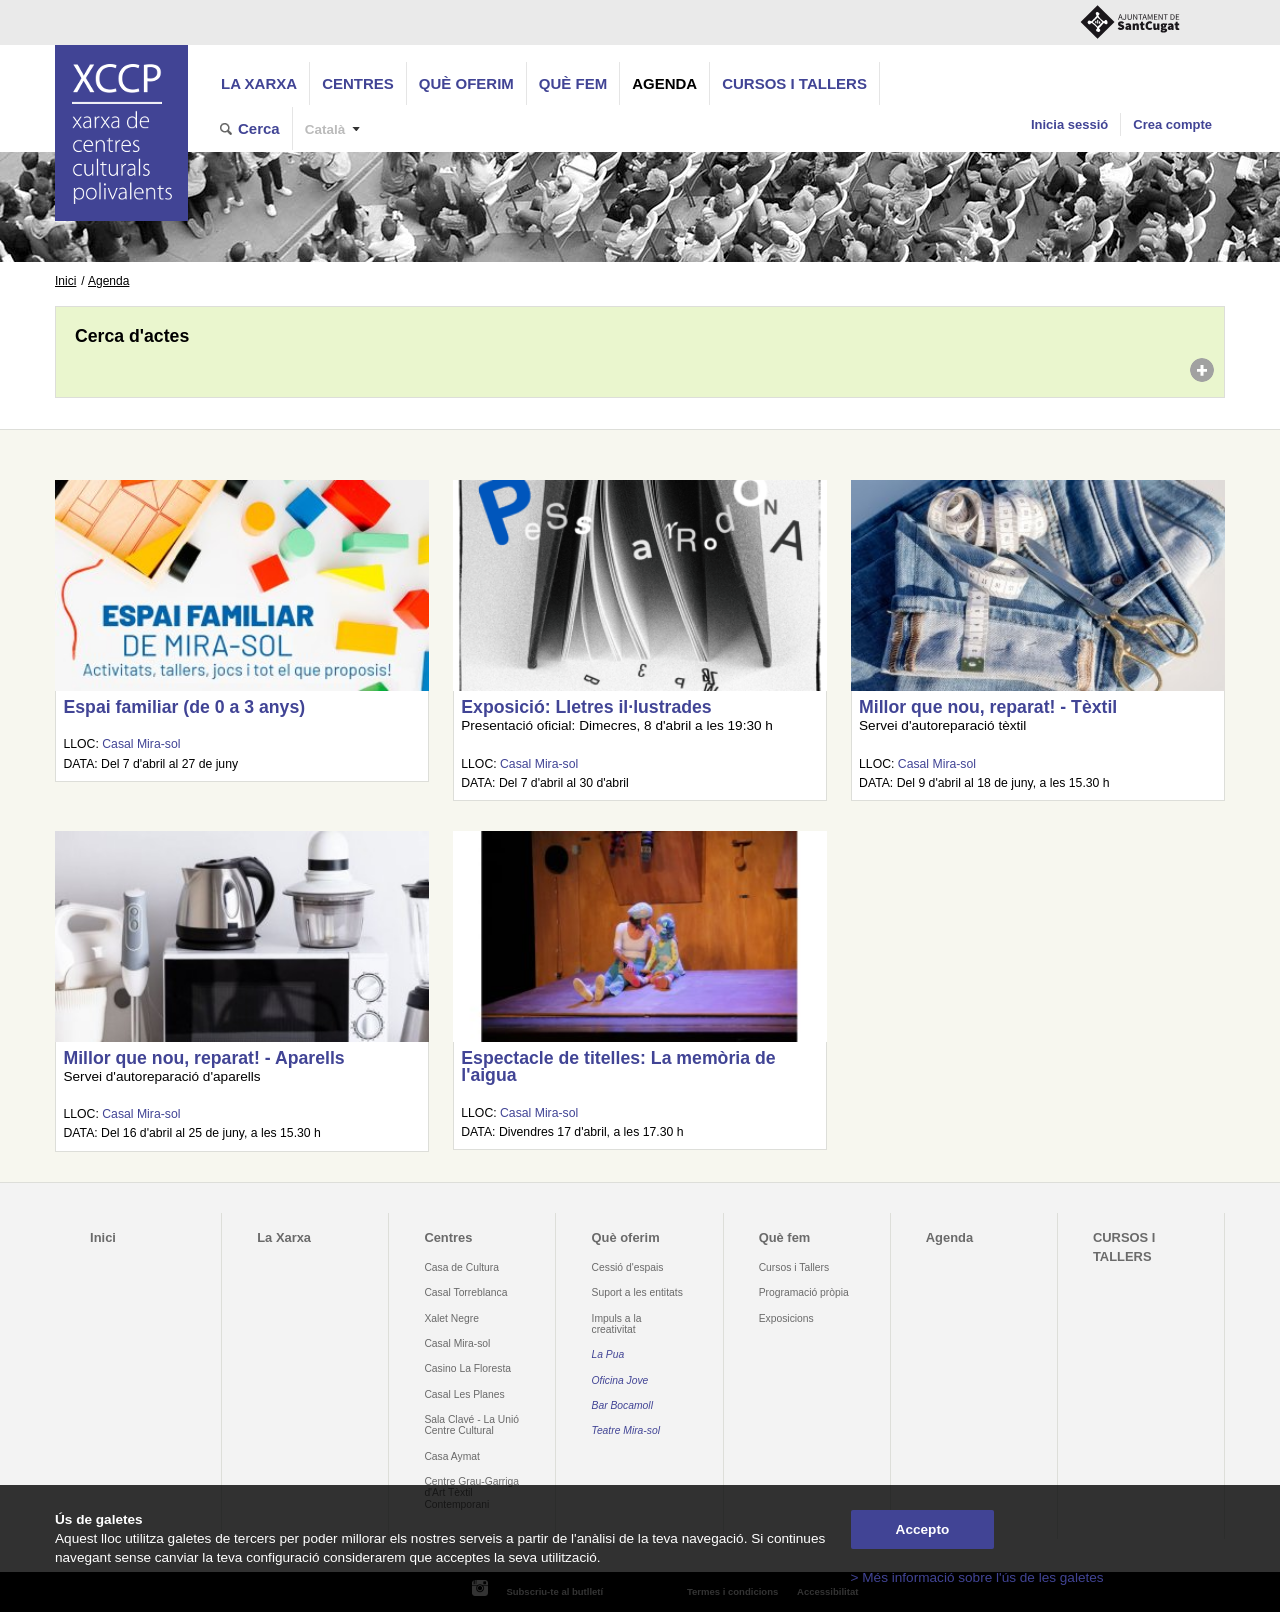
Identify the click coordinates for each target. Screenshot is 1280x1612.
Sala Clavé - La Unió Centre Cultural (471, 1425)
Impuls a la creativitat (617, 1324)
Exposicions (786, 1318)
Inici (65, 281)
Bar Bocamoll (622, 1405)
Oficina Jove (620, 1380)
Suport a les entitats (637, 1292)
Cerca (259, 128)
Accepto (923, 1529)
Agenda (664, 83)
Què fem (573, 83)
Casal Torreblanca (465, 1292)
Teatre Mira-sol (626, 1430)
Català (325, 129)
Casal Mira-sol (141, 744)
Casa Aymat (452, 1456)
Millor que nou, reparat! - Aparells (203, 1058)
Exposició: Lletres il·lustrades (586, 707)
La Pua (608, 1354)
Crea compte (1172, 124)
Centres (358, 83)
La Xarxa (259, 83)
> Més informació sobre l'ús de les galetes (977, 1577)
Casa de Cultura (461, 1267)
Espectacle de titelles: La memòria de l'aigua (618, 1067)
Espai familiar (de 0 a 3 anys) (184, 707)
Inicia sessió (1069, 124)
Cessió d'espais (628, 1267)
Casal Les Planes (464, 1394)
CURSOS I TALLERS (794, 83)
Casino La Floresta (467, 1368)
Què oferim (466, 83)
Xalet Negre (451, 1318)
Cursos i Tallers (794, 1267)
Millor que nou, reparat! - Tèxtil (988, 707)
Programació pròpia (804, 1292)
